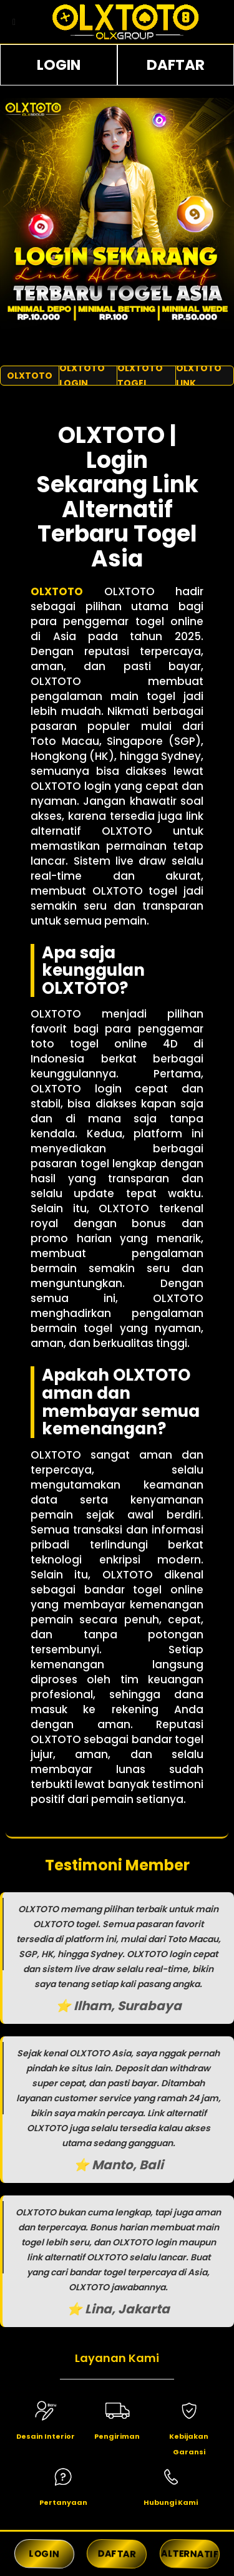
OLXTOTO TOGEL (140, 375)
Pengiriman (117, 2436)
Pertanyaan (63, 2502)
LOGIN (58, 65)
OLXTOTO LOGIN (82, 375)
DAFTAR (176, 65)
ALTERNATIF (189, 2553)
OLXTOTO (29, 375)
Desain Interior (45, 2436)
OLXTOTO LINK (199, 375)
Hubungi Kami (171, 2502)
